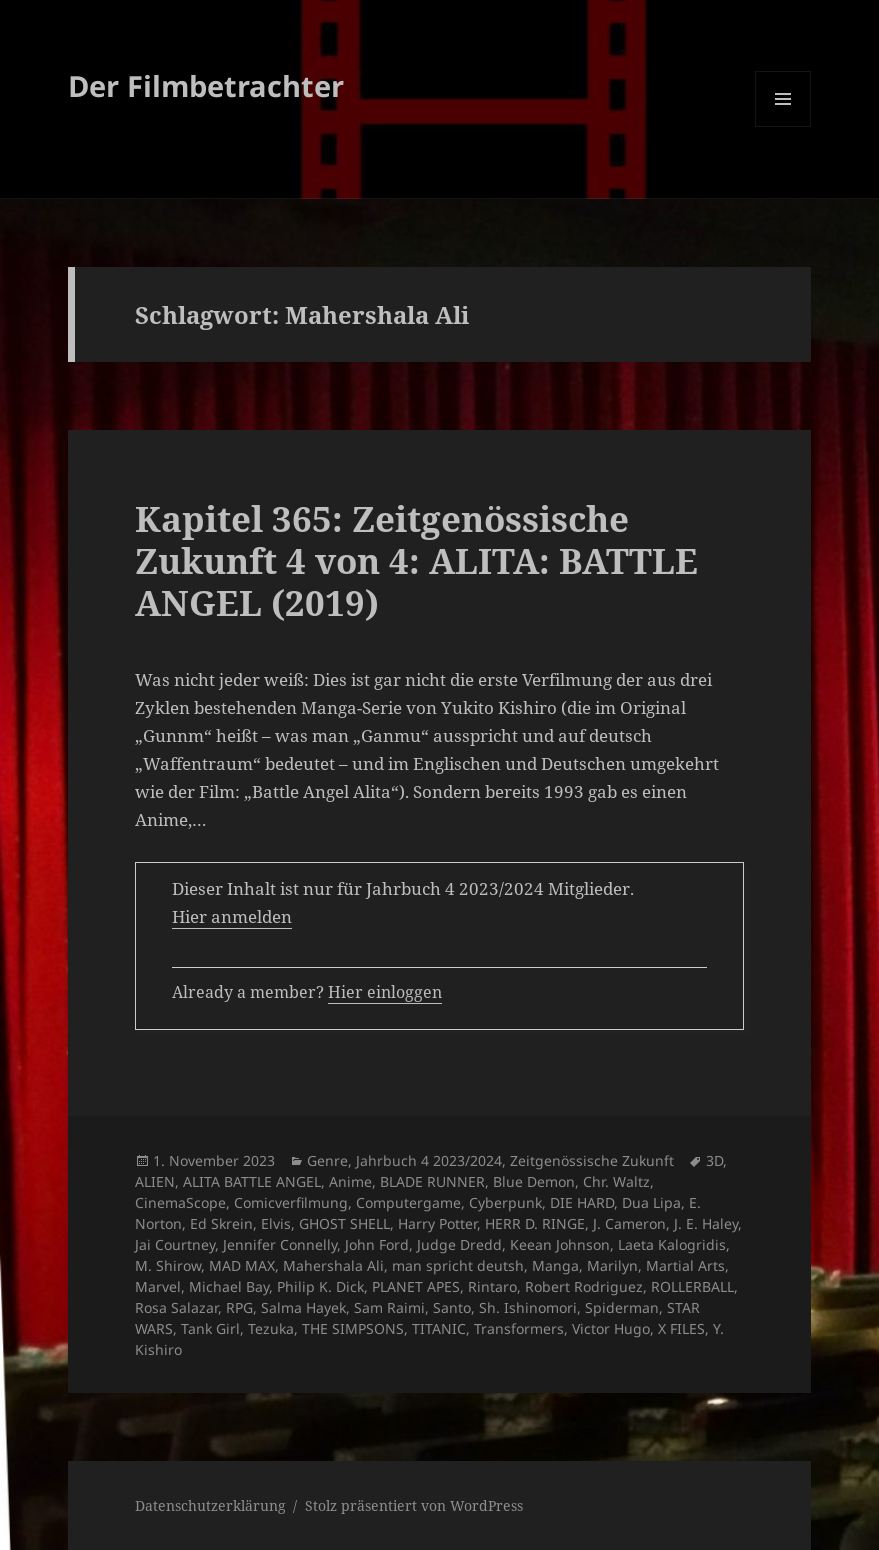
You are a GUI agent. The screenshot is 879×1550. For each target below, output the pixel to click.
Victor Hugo (611, 1328)
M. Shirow (168, 1265)
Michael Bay (229, 1286)
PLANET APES (416, 1286)
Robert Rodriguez (584, 1286)
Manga (555, 1265)
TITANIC (439, 1328)
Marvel (158, 1286)
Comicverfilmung (291, 1202)
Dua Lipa (651, 1202)
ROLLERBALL (692, 1286)
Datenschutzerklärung (210, 1505)
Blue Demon (534, 1181)
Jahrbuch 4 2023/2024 (429, 1160)
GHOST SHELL (344, 1223)
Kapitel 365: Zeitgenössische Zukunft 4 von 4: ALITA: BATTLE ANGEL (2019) (416, 560)
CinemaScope (180, 1202)
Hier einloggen (385, 992)
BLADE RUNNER (432, 1181)
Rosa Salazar (176, 1307)
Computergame (408, 1202)
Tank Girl (210, 1328)
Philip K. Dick (320, 1286)
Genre (327, 1160)
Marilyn (612, 1265)
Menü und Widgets (783, 126)
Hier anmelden (232, 916)
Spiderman (622, 1307)
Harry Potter (437, 1223)
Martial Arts (685, 1265)
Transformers (519, 1328)
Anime (350, 1181)
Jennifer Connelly (280, 1244)
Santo (452, 1307)
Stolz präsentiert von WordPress (414, 1505)
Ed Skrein (221, 1223)
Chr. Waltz (616, 1181)
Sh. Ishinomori (528, 1307)
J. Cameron (629, 1223)
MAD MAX (242, 1265)
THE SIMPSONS (353, 1328)
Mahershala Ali (333, 1265)
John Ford (377, 1244)
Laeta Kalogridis (672, 1244)
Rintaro (492, 1286)
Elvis (276, 1223)
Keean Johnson (560, 1244)
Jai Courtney (175, 1244)
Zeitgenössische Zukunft (592, 1160)
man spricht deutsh (458, 1265)
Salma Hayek (303, 1307)
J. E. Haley (706, 1223)
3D (714, 1160)
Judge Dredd (459, 1244)
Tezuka (271, 1328)
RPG (239, 1307)
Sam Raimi (389, 1307)
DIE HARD (582, 1202)
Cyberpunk (505, 1202)
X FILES (681, 1328)
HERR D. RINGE (535, 1223)
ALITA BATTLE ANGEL (252, 1181)
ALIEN (155, 1181)
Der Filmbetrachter (206, 85)
